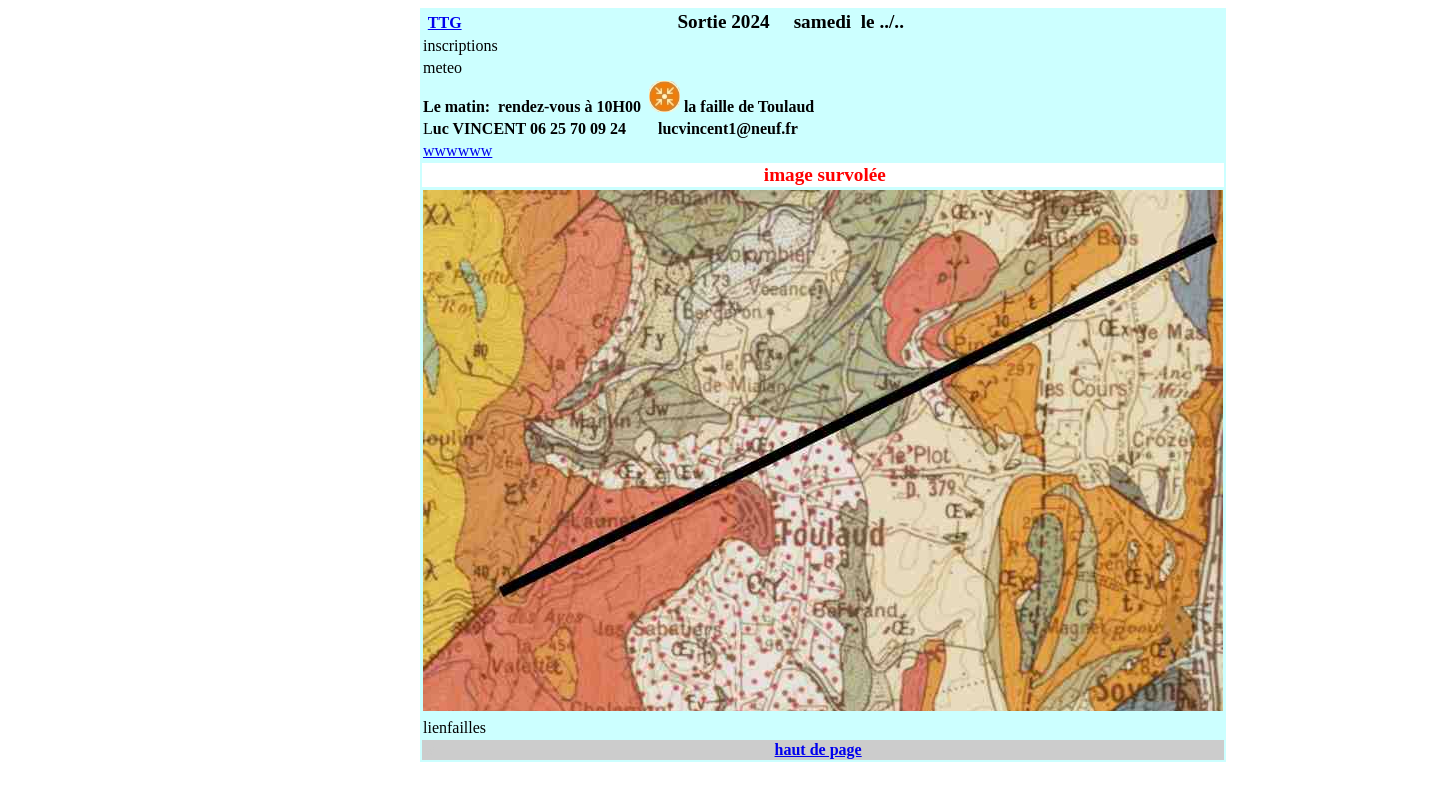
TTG (445, 22)
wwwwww (457, 150)
